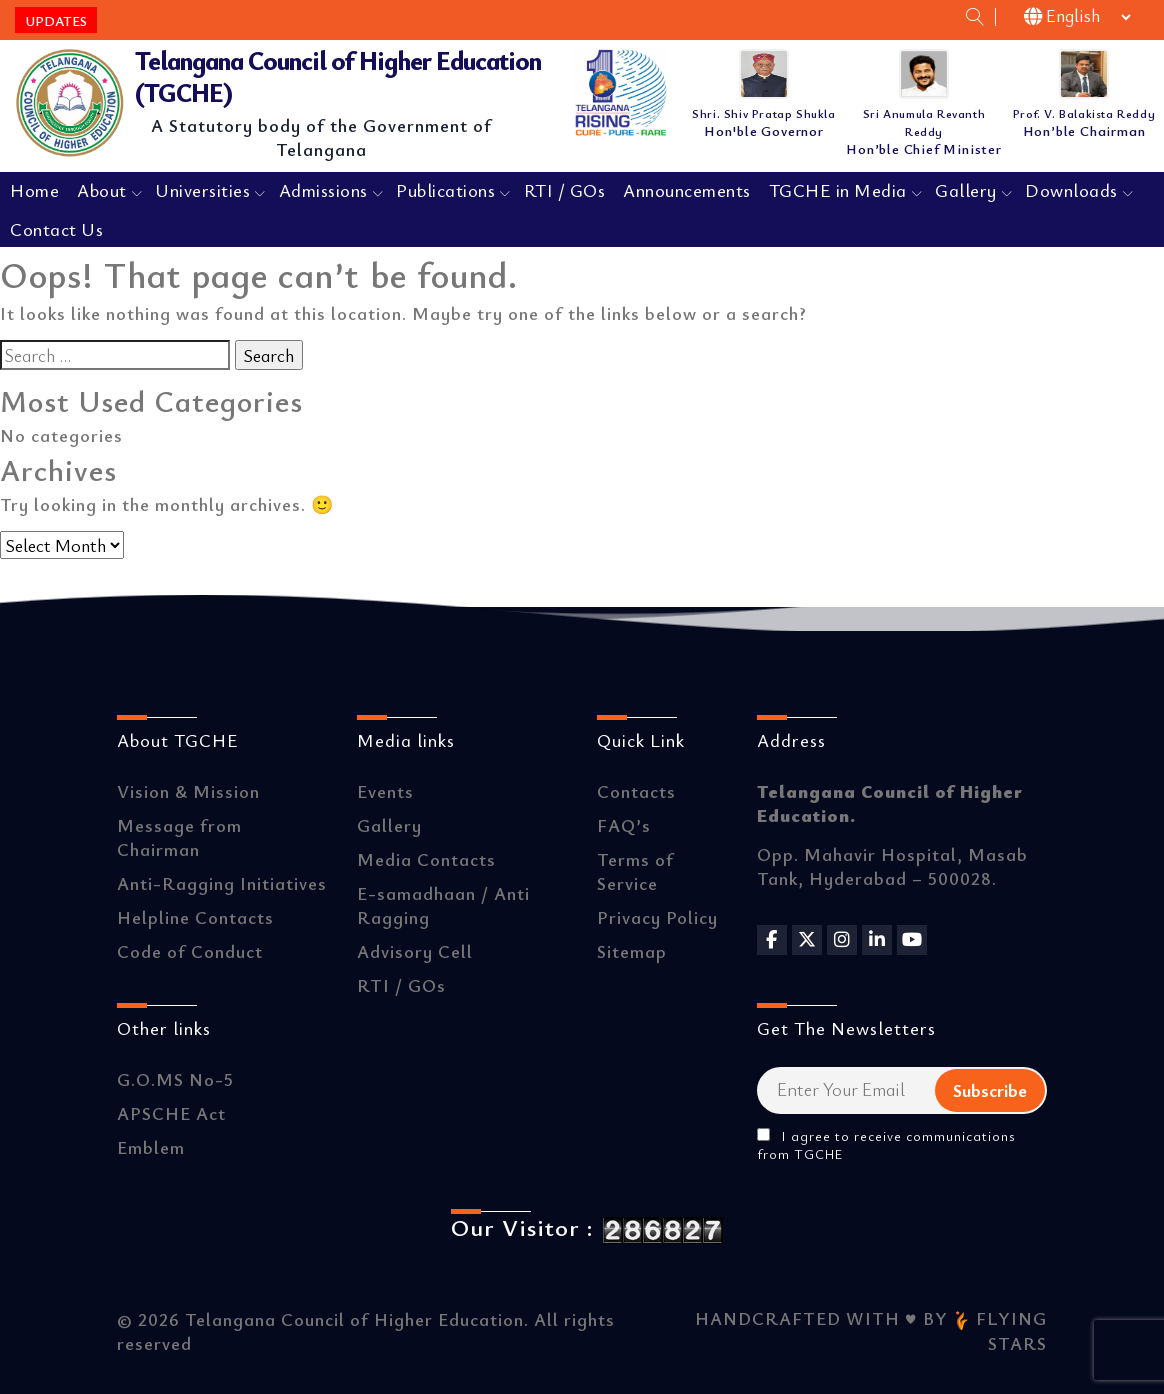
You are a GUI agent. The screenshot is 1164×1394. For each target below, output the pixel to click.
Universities (202, 190)
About (102, 190)
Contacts (636, 791)
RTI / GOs (565, 190)
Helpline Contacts (195, 917)
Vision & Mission (188, 791)
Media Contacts (426, 859)
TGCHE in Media (838, 190)
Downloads (1071, 190)
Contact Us (56, 229)
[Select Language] (1079, 17)
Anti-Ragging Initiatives (222, 883)
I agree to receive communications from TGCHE (886, 1145)
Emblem (151, 1147)
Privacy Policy (657, 917)
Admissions (323, 190)
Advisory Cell (415, 951)
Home (34, 190)
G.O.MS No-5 (175, 1079)
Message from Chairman (179, 837)
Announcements (687, 190)
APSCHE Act (171, 1113)
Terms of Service (635, 871)
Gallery (966, 190)
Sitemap (632, 951)
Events (385, 791)
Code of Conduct (190, 951)
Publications (445, 190)
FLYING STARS (1000, 1331)
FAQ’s (624, 825)
